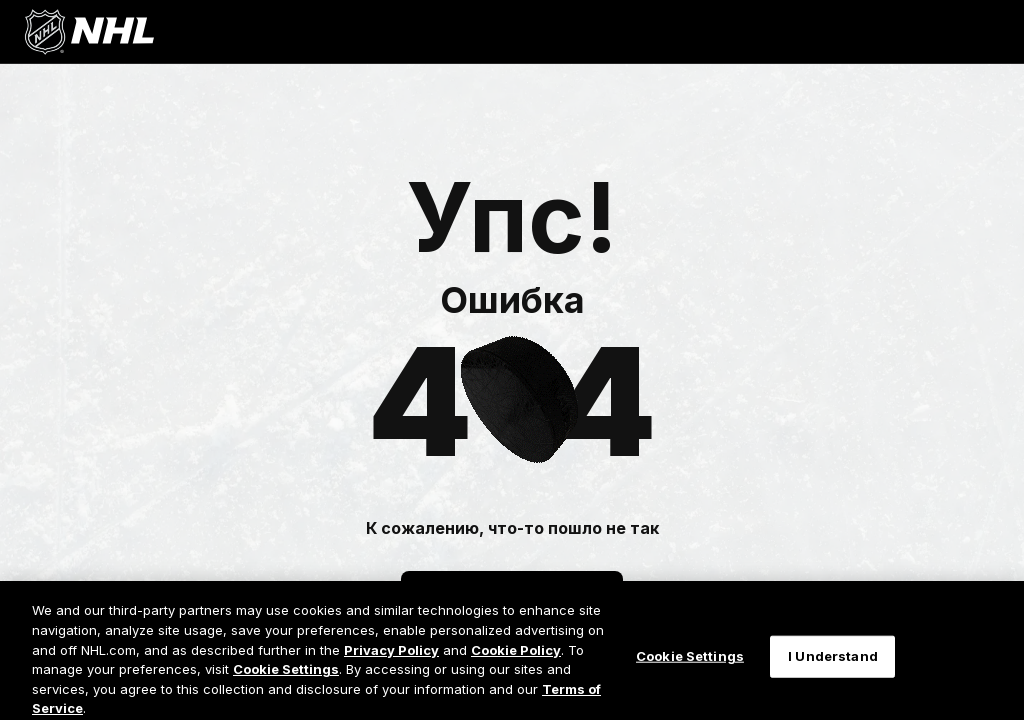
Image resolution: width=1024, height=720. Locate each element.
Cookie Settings (286, 677)
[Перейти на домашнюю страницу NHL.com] (89, 32)
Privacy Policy (391, 658)
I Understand (833, 664)
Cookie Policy (516, 658)
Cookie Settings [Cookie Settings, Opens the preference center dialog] (690, 664)
